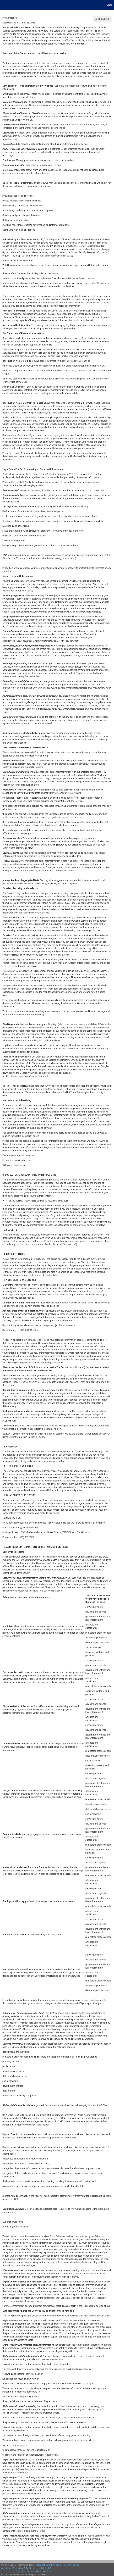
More (109, 4)
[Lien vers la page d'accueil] (4, 5)
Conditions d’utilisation (12, 2568)
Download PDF (102, 19)
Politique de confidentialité (38, 2568)
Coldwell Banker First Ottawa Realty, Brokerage (57, 2565)
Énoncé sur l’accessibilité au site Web (33, 2571)
